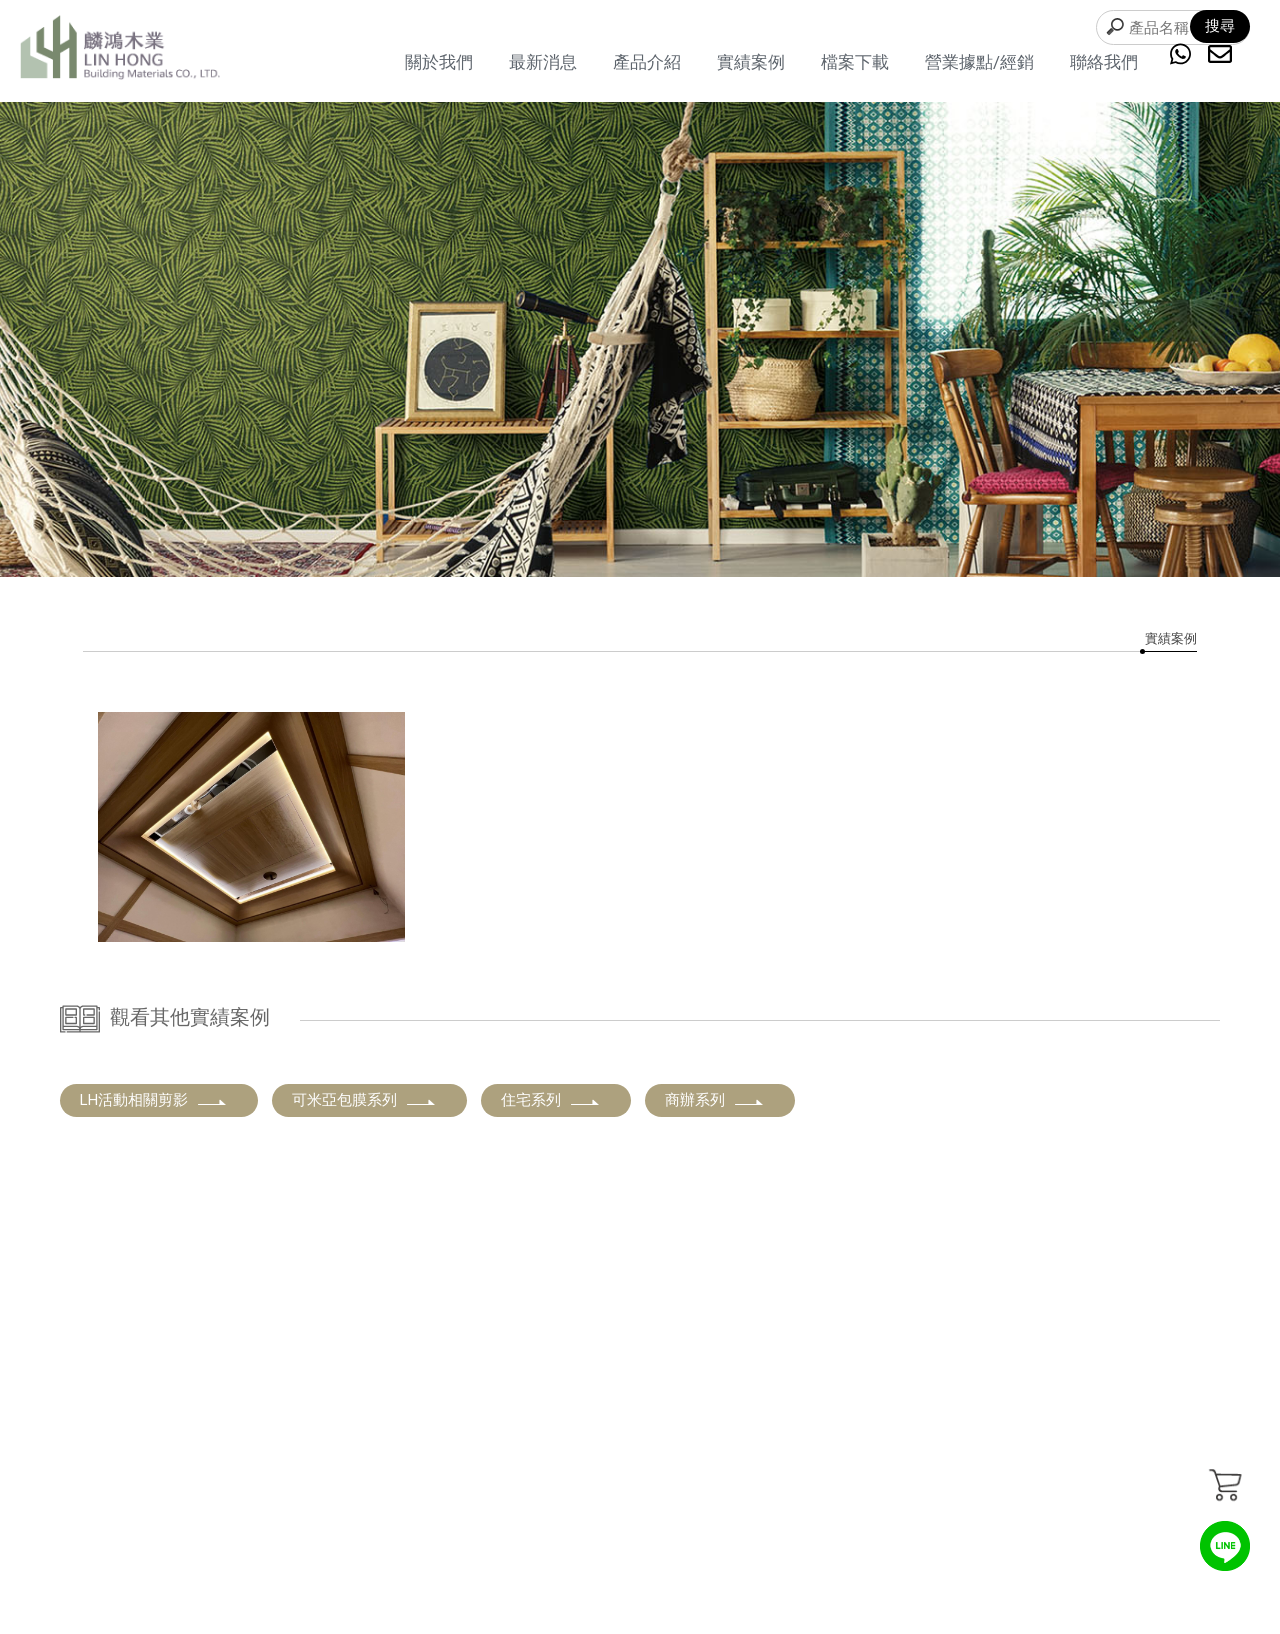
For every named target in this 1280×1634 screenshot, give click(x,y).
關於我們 (439, 62)
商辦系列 (715, 1100)
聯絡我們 (1104, 62)
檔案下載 (855, 62)
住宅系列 (551, 1100)
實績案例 (751, 62)
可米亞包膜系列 (364, 1100)
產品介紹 (647, 62)
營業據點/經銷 (979, 62)
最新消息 (543, 62)
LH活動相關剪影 (154, 1100)
